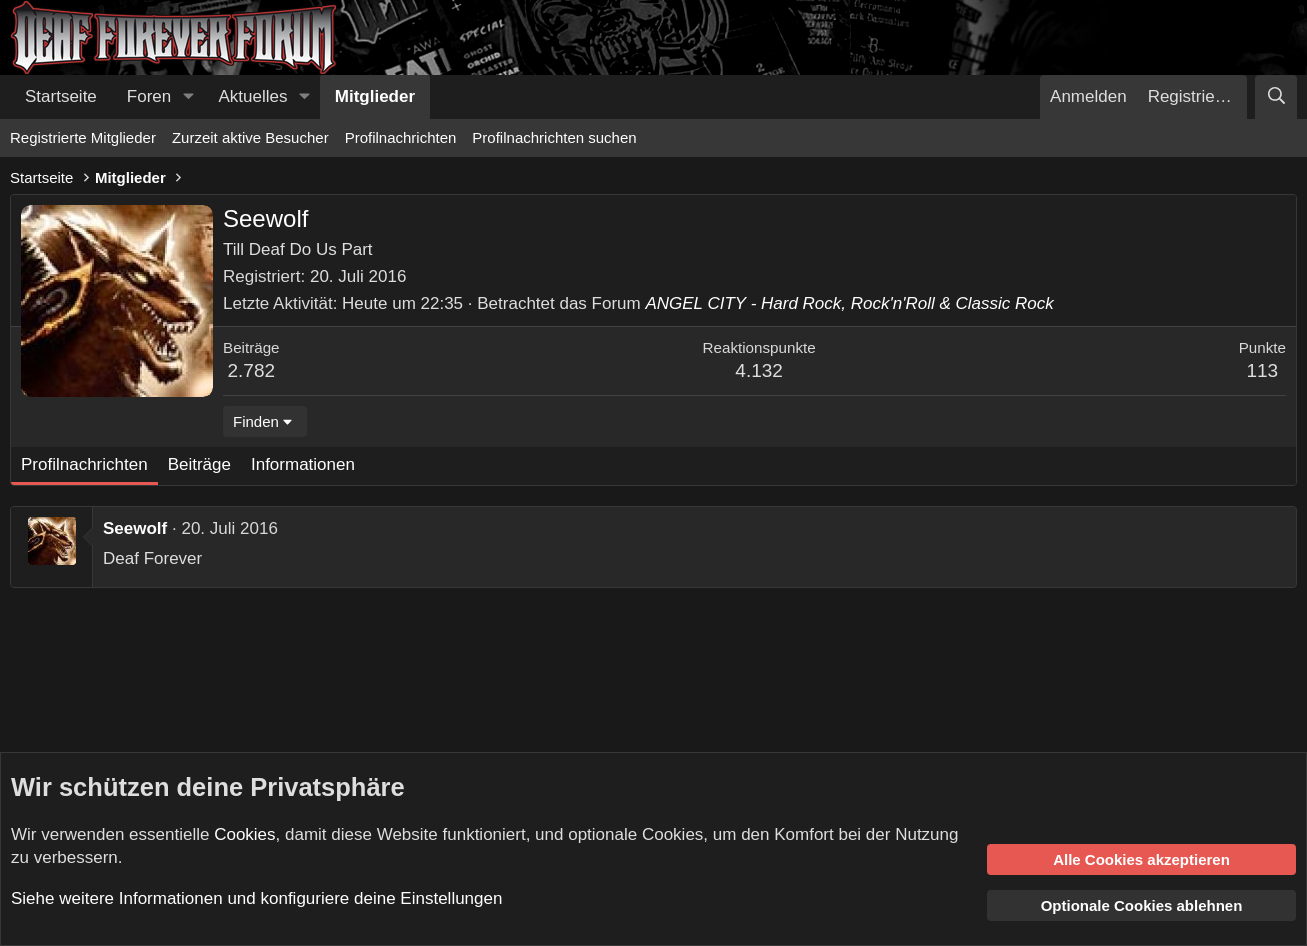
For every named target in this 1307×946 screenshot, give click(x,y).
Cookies (244, 834)
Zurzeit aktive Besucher (250, 137)
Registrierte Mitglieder (83, 137)
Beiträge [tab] (199, 464)
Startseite (61, 96)
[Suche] (1276, 97)
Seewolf (135, 528)
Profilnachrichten (401, 137)
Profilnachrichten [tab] (84, 464)
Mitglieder (375, 96)
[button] (188, 97)
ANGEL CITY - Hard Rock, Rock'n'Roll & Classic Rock (849, 303)
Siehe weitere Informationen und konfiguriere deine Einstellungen (256, 898)
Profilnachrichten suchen (554, 137)
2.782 (252, 370)
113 (1262, 370)
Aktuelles (253, 96)
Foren (149, 96)
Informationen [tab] (303, 464)
